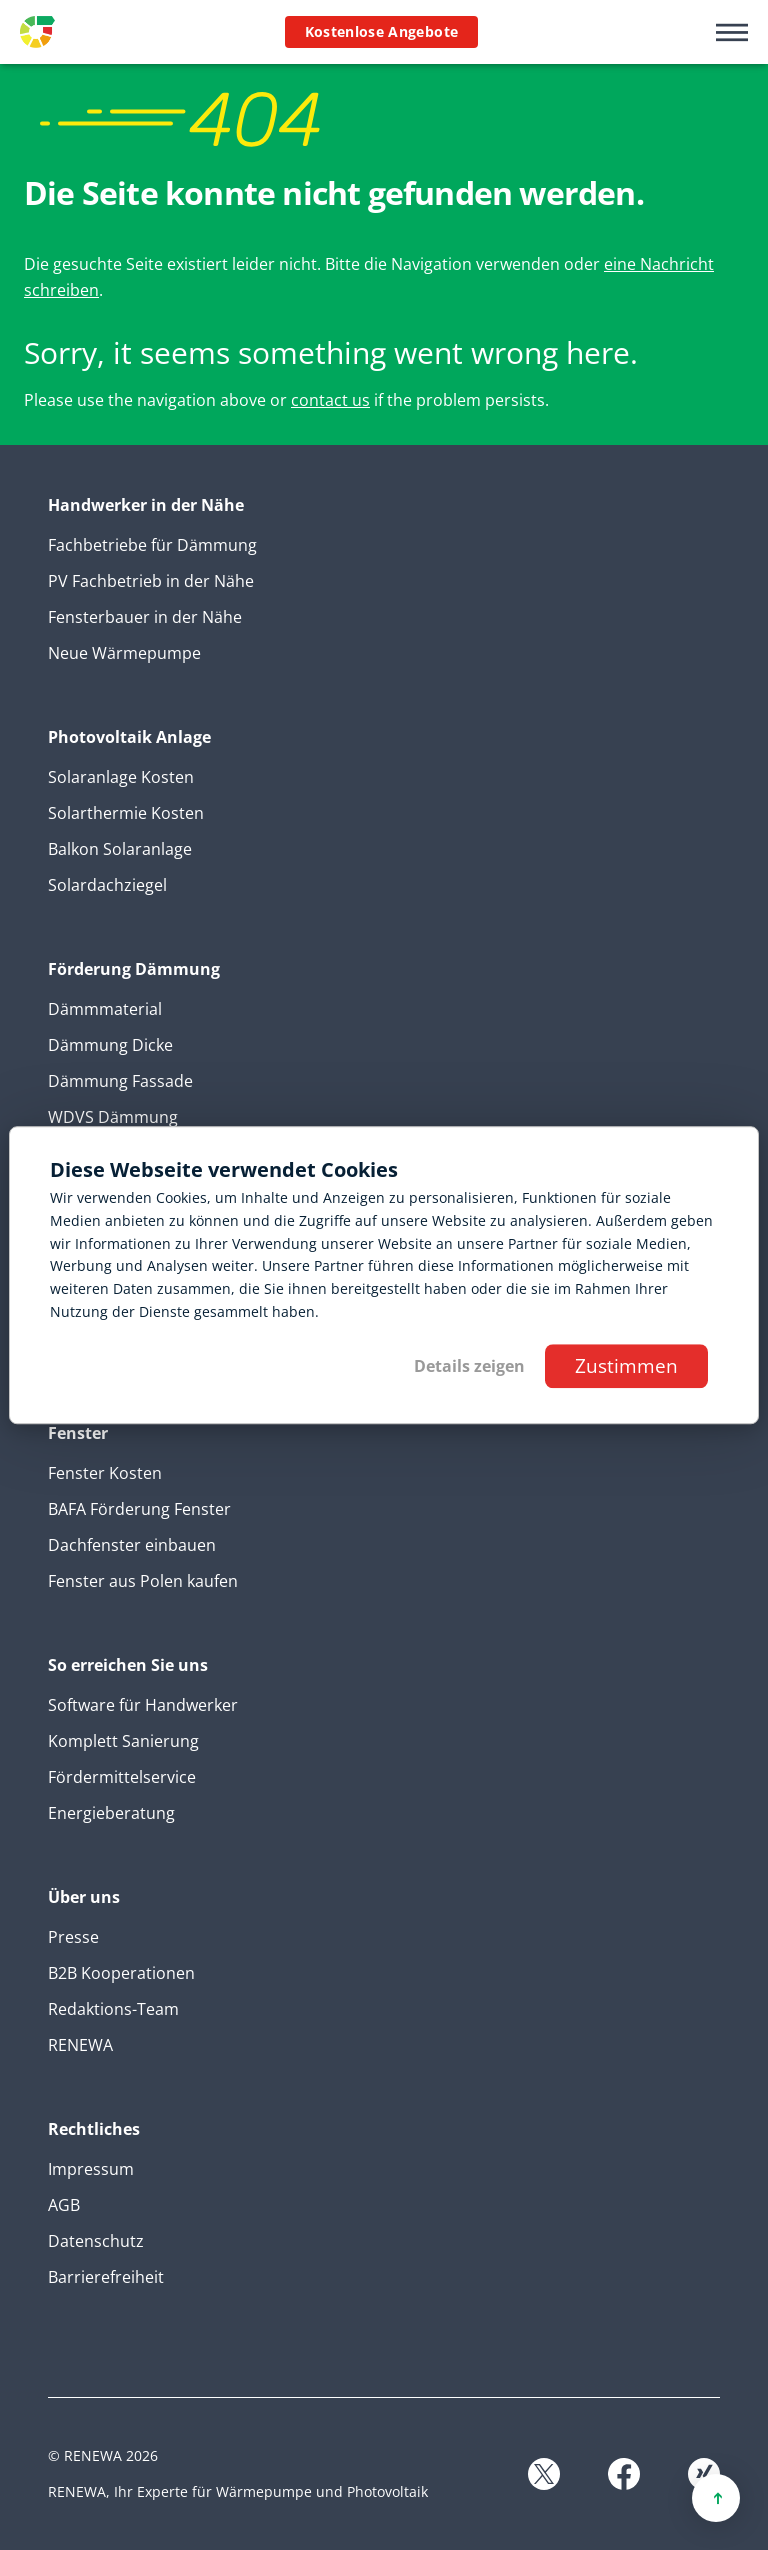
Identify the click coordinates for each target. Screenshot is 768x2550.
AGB (64, 2205)
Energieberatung (111, 1813)
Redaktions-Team (113, 2009)
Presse (73, 1937)
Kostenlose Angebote (382, 31)
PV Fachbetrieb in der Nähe (151, 581)
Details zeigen (469, 1366)
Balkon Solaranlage (120, 849)
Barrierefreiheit (106, 2277)
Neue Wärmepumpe (124, 653)
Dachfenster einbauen (132, 1545)
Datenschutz (96, 2241)
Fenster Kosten (105, 1473)
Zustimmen (626, 1365)
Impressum (91, 2169)
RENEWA (80, 2045)
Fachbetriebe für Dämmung (152, 545)
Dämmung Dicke (110, 1045)
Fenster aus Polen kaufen (143, 1581)
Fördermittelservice (122, 1777)
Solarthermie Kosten (126, 813)
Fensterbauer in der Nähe (145, 617)
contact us (330, 400)
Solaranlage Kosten (121, 777)
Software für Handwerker (143, 1705)
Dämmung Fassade (120, 1081)
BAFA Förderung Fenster (139, 1509)
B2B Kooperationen (121, 1973)
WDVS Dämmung (113, 1117)
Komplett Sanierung (123, 1741)
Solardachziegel (107, 885)
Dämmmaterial (105, 1009)
